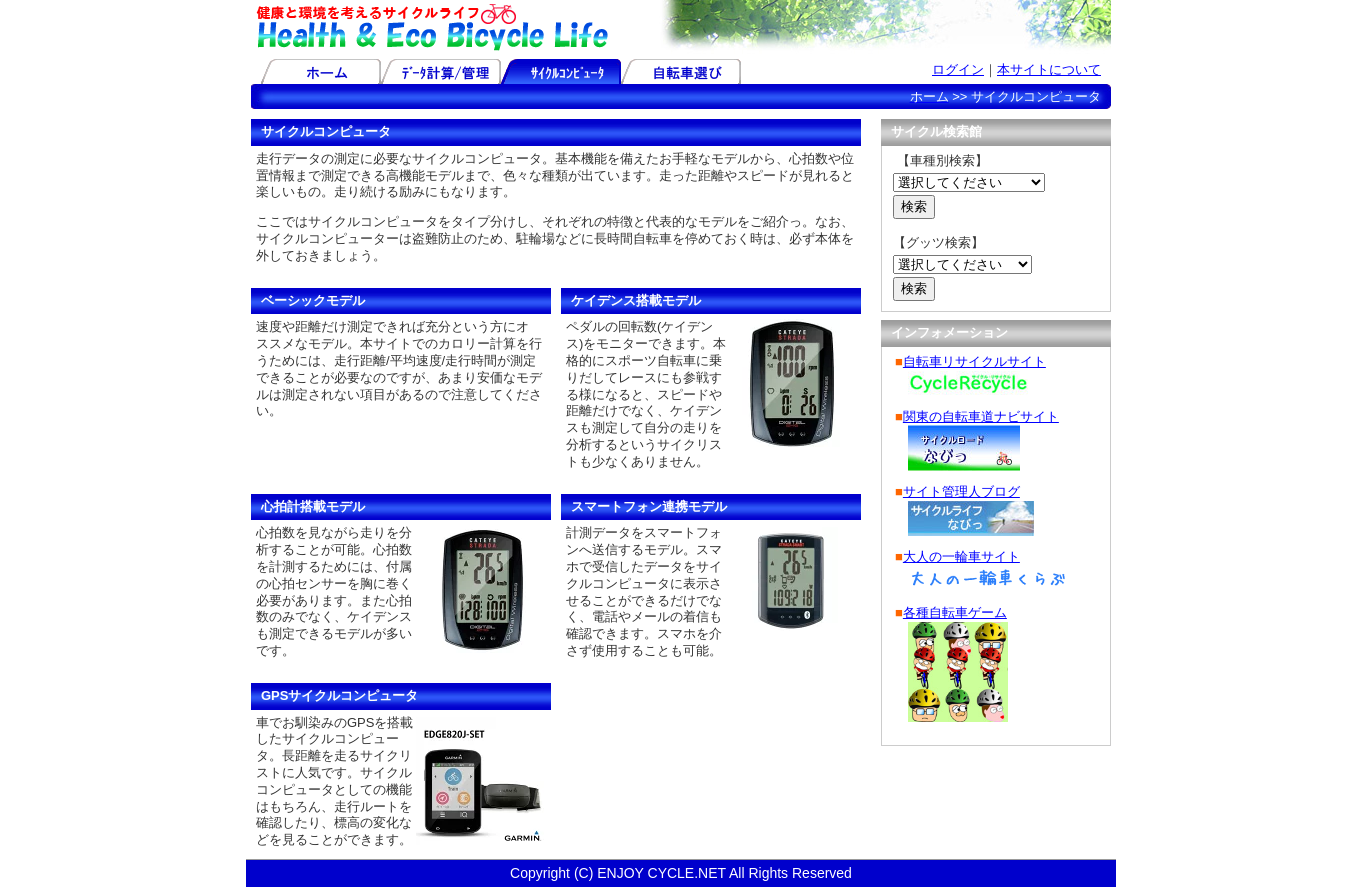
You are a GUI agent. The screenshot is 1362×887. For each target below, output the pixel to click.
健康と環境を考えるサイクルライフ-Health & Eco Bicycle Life (431, 27)
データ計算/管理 (441, 71)
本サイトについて (1049, 69)
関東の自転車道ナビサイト (981, 416)
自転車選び (681, 71)
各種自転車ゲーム (955, 612)
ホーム (321, 71)
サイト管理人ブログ (961, 491)
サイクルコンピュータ (561, 71)
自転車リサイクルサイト (974, 361)
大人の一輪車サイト (961, 556)
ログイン (958, 69)
